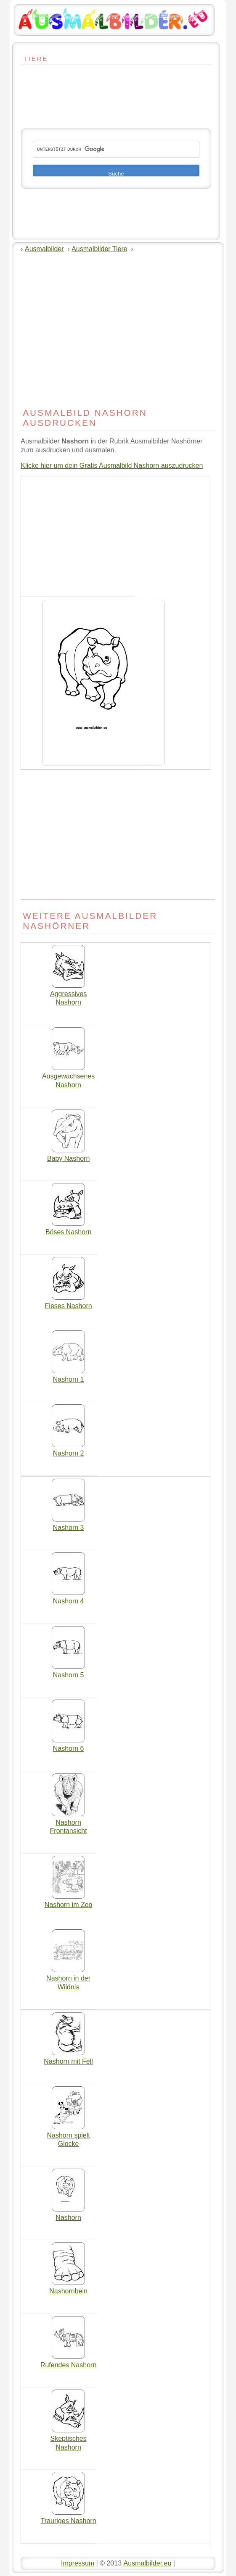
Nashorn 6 (68, 1745)
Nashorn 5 (68, 1672)
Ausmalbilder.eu (147, 2563)
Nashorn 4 (68, 1598)
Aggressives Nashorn (68, 995)
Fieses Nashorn (68, 1302)
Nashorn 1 (68, 1376)
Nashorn (68, 2214)
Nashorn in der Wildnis (68, 1979)
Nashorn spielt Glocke (68, 2136)
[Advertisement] (46, 89)
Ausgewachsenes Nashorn (68, 1077)
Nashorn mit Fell (68, 2058)
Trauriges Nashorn (68, 2517)
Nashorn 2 (68, 1450)
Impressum (77, 2563)
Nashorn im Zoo (69, 1901)
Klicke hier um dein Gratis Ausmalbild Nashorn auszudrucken (112, 465)
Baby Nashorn (68, 1155)
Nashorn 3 (68, 1524)
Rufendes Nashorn (68, 2362)
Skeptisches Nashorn (68, 2440)
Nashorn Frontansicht (68, 1824)
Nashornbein (68, 2288)
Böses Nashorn (68, 1229)
